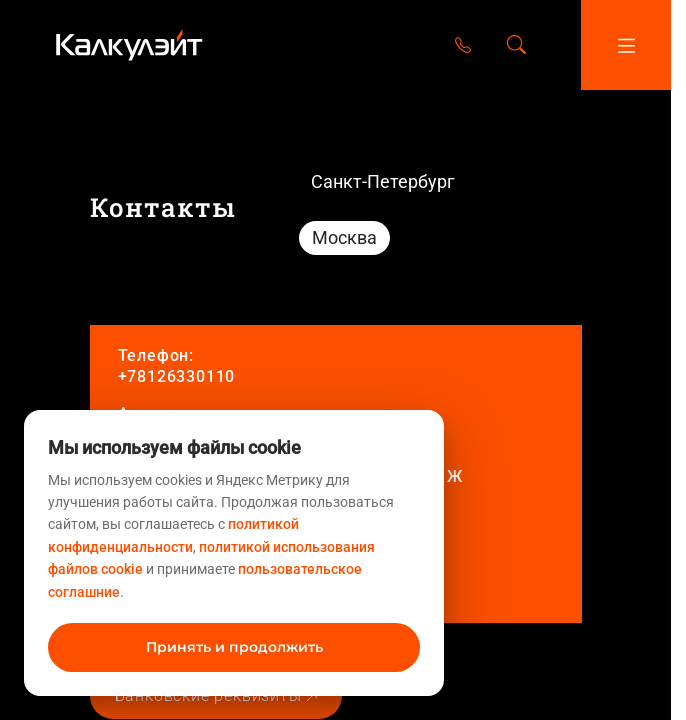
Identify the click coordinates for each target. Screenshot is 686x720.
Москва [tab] (344, 237)
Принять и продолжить (234, 647)
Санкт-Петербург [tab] (383, 181)
